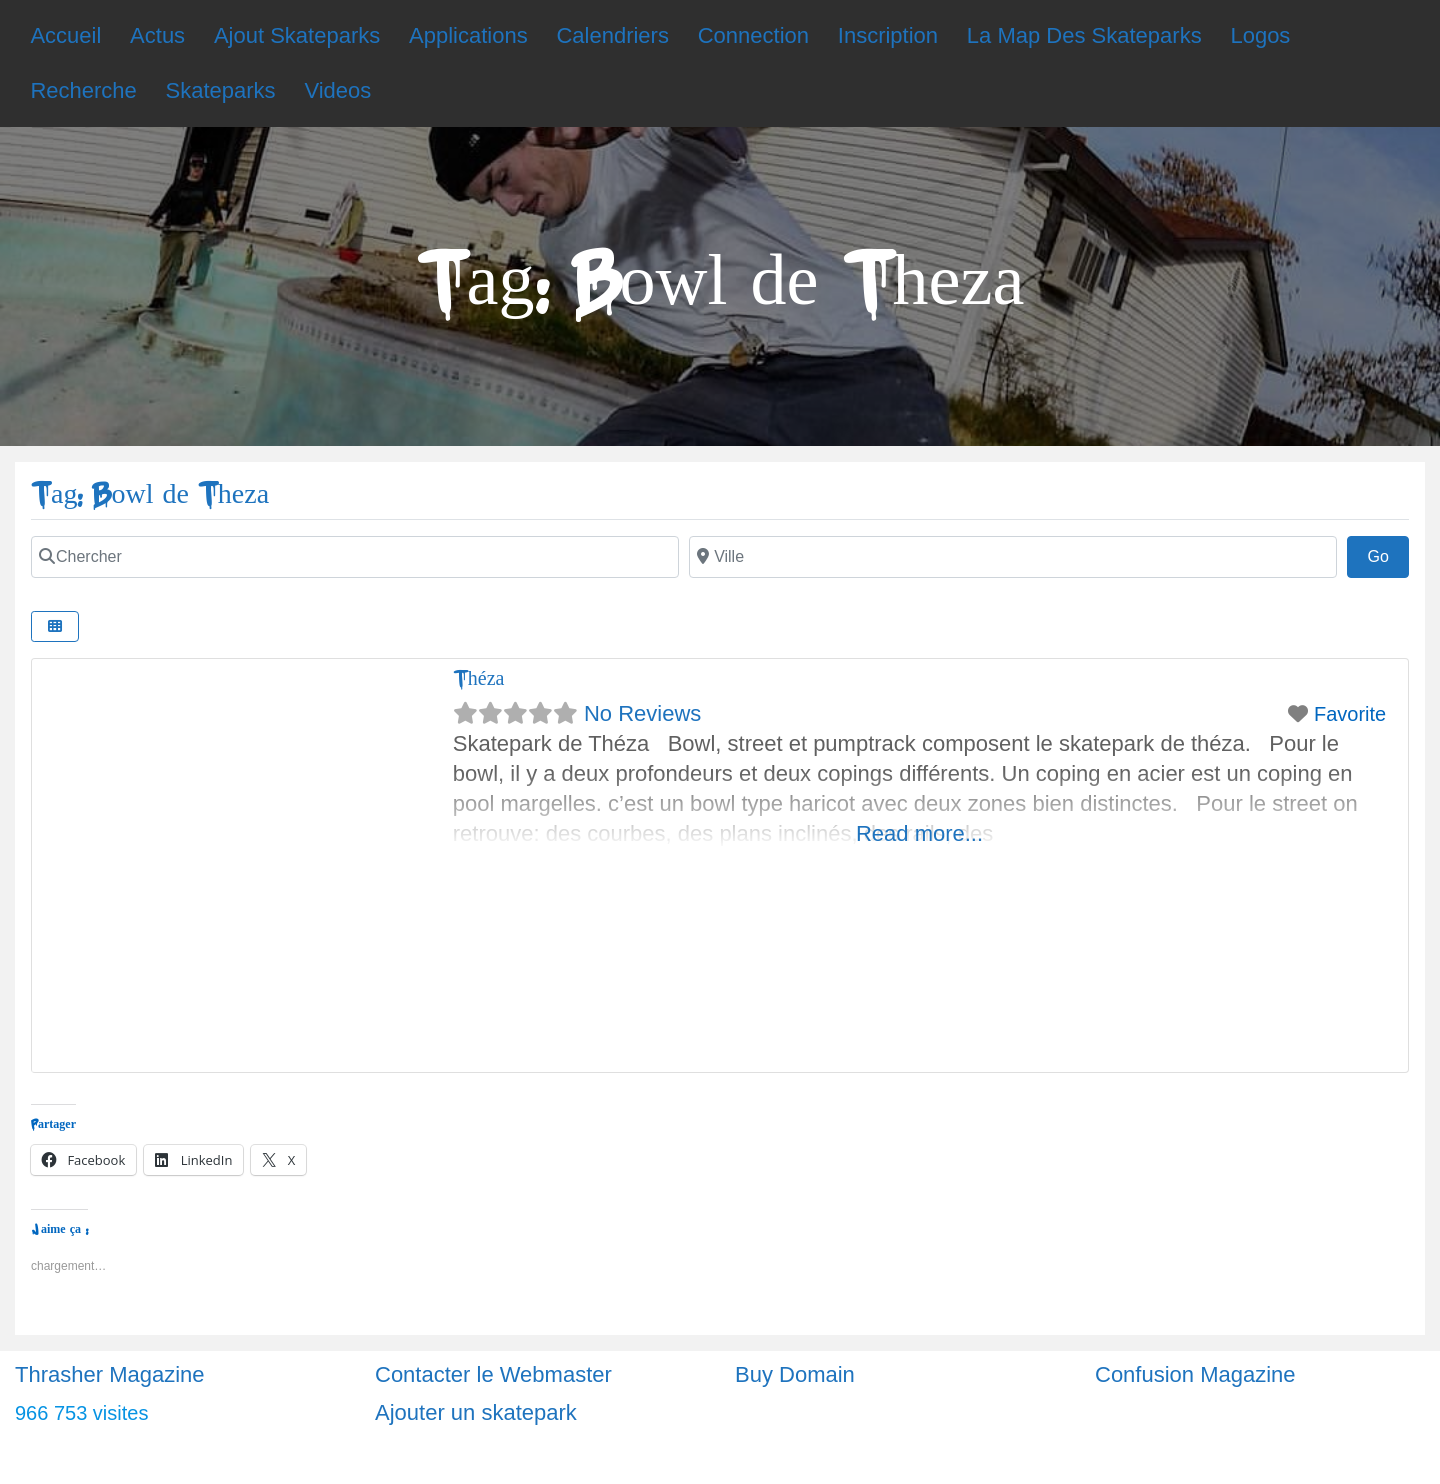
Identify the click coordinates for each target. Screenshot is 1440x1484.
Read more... (919, 833)
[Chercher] (355, 557)
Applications (468, 35)
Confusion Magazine (1195, 1374)
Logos (1260, 35)
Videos (337, 90)
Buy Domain (795, 1374)
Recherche (83, 90)
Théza (479, 678)
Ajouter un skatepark (476, 1412)
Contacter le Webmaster (493, 1374)
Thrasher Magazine (110, 1374)
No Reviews (642, 713)
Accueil (65, 35)
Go (1388, 554)
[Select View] (55, 626)
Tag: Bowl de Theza (150, 494)
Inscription (888, 35)
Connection (753, 35)
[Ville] (1013, 557)
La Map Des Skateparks (1084, 35)
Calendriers (612, 35)
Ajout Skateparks (297, 35)
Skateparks (221, 90)
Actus (157, 35)
